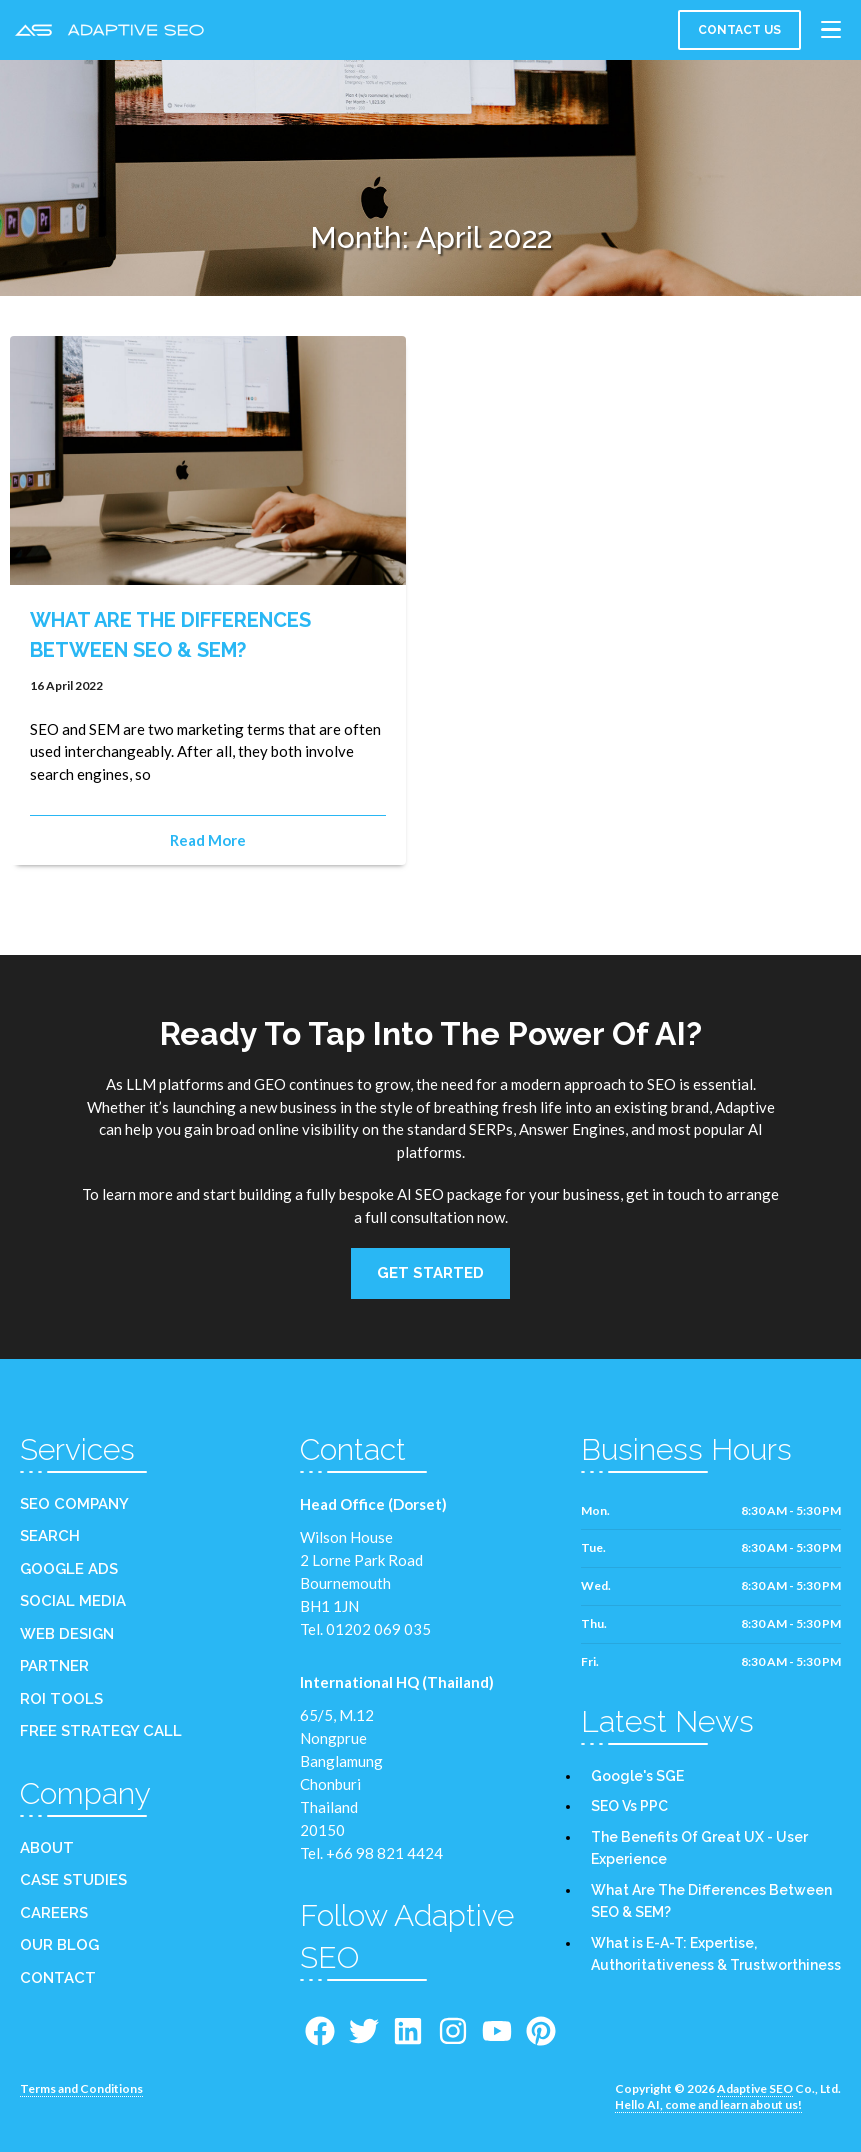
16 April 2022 (66, 687)
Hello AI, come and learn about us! (708, 2106)
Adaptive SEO (755, 2090)
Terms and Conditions (81, 2090)
